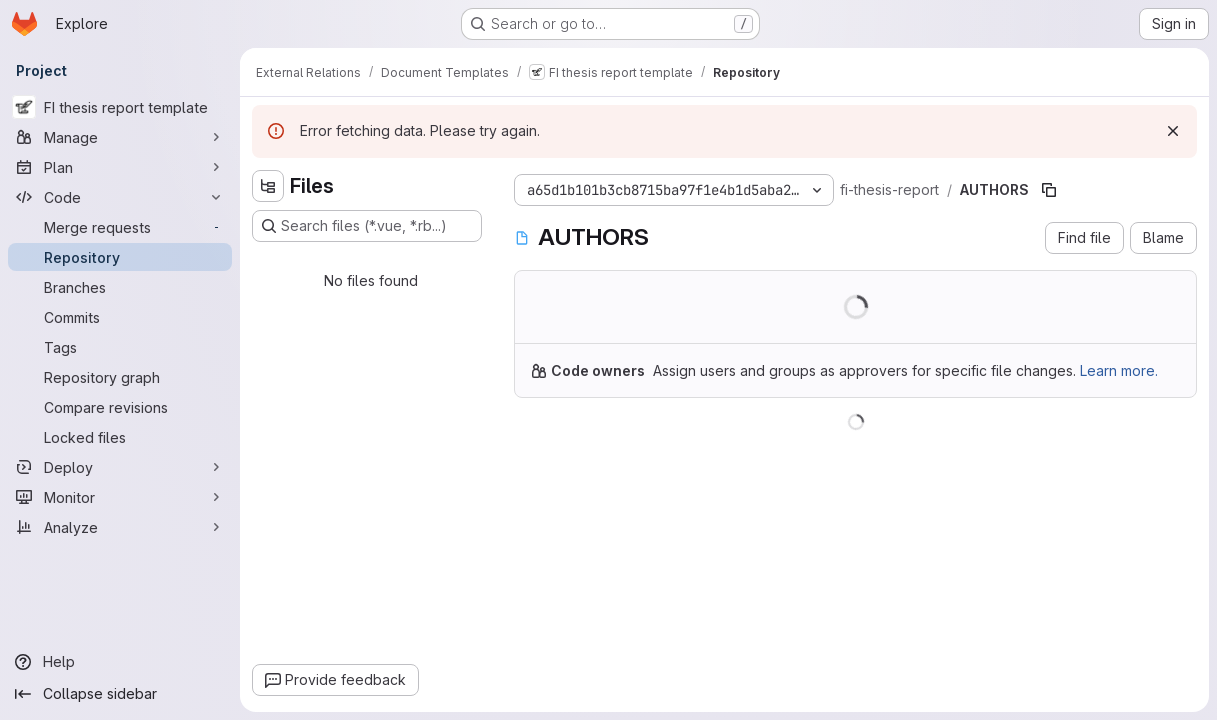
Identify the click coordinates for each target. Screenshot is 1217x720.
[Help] (120, 662)
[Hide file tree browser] (268, 186)
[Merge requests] (120, 227)
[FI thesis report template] (120, 107)
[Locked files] (120, 437)
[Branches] (120, 287)
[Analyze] (120, 527)
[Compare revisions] (120, 407)
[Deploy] (120, 467)
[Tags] (120, 347)
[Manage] (120, 137)
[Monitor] (120, 497)
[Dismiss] (1173, 131)
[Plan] (120, 167)
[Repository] (120, 257)
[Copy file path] (1049, 190)
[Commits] (120, 317)
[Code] (120, 197)
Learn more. (1119, 370)
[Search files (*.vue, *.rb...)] (367, 226)
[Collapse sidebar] (120, 694)
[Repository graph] (120, 377)
